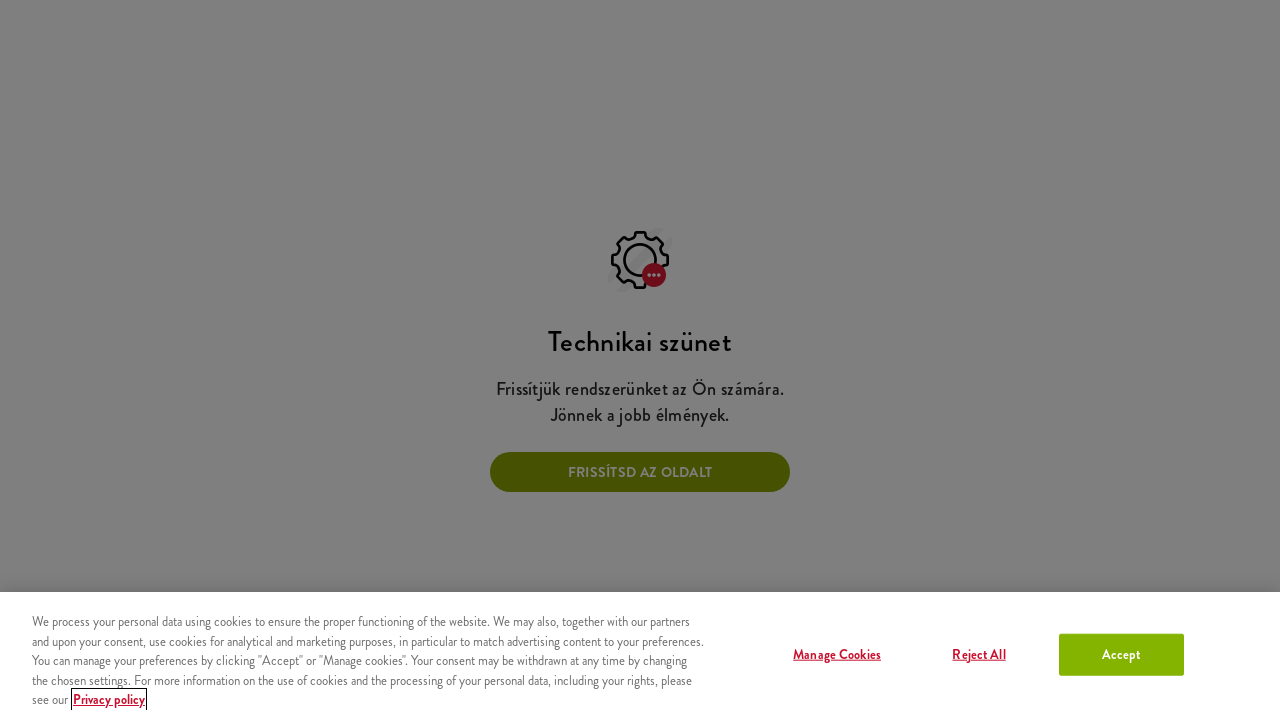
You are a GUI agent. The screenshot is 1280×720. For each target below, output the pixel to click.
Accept (1121, 654)
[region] (640, 656)
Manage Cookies (837, 654)
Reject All (978, 654)
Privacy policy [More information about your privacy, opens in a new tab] (109, 699)
